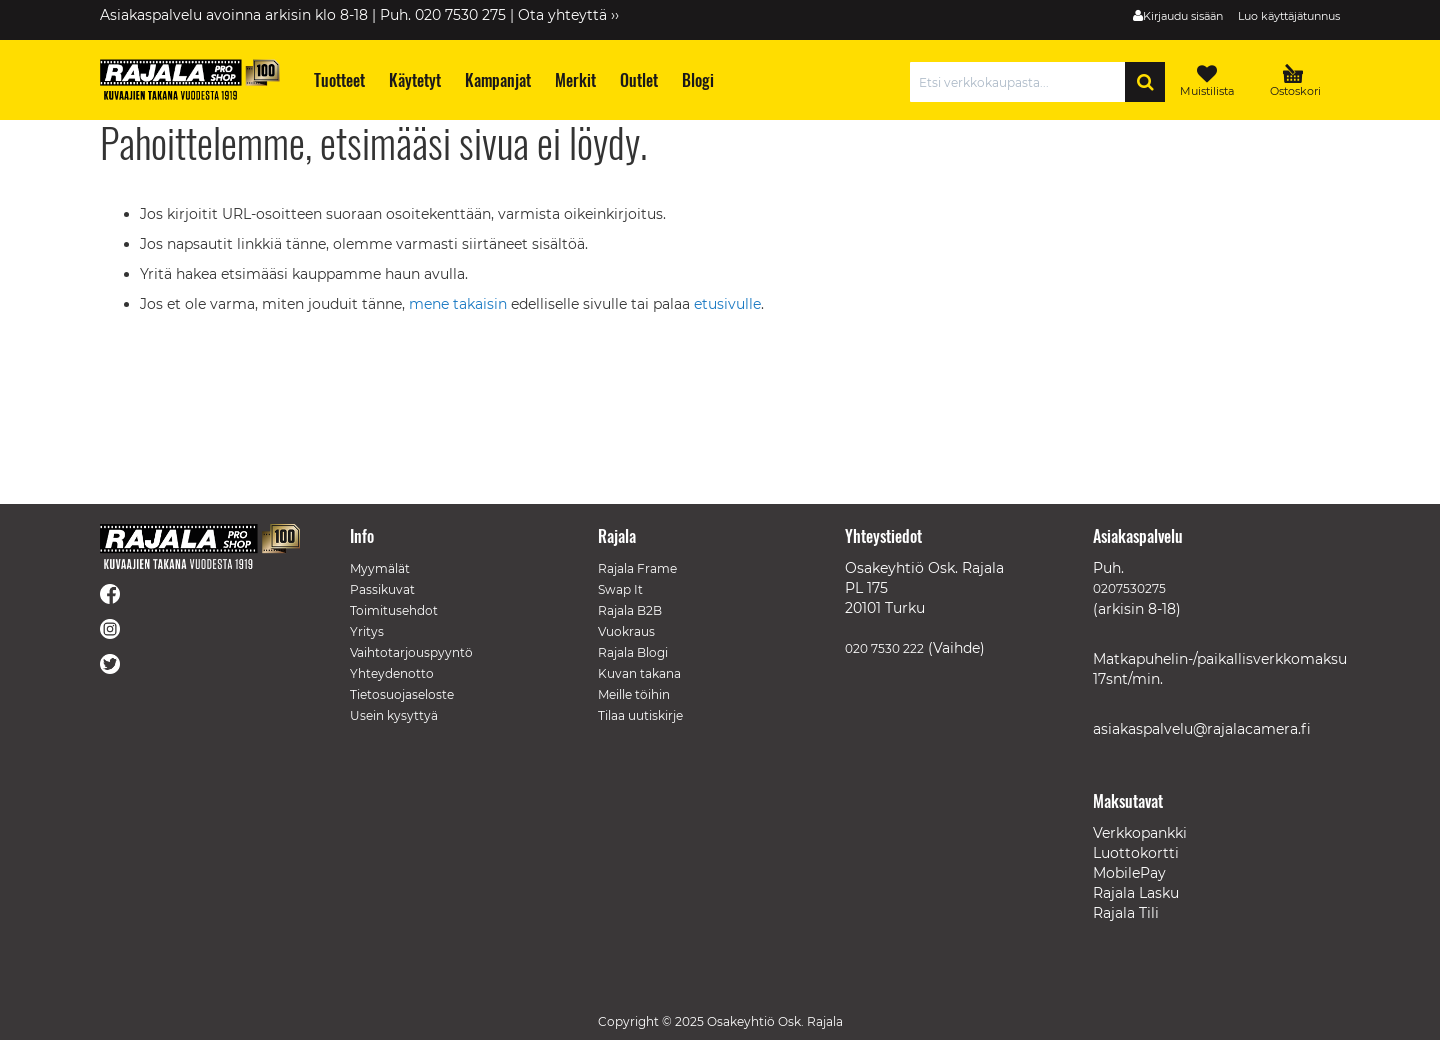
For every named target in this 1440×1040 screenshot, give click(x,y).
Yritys (367, 631)
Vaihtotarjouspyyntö (411, 652)
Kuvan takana (639, 673)
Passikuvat (382, 589)
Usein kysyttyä (394, 715)
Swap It (620, 589)
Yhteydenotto (392, 673)
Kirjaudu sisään (1183, 16)
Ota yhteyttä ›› (568, 15)
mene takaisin (460, 304)
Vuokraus (626, 631)
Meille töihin (634, 694)
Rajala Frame (637, 568)
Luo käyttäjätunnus (1289, 16)
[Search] (1145, 82)
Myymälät (380, 568)
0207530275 (1129, 588)
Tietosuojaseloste (402, 694)
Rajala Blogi (633, 652)
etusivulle (727, 304)
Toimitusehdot (394, 610)
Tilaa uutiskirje (640, 715)
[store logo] (190, 79)
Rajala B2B (630, 610)
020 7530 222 (884, 648)
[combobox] (1022, 82)
